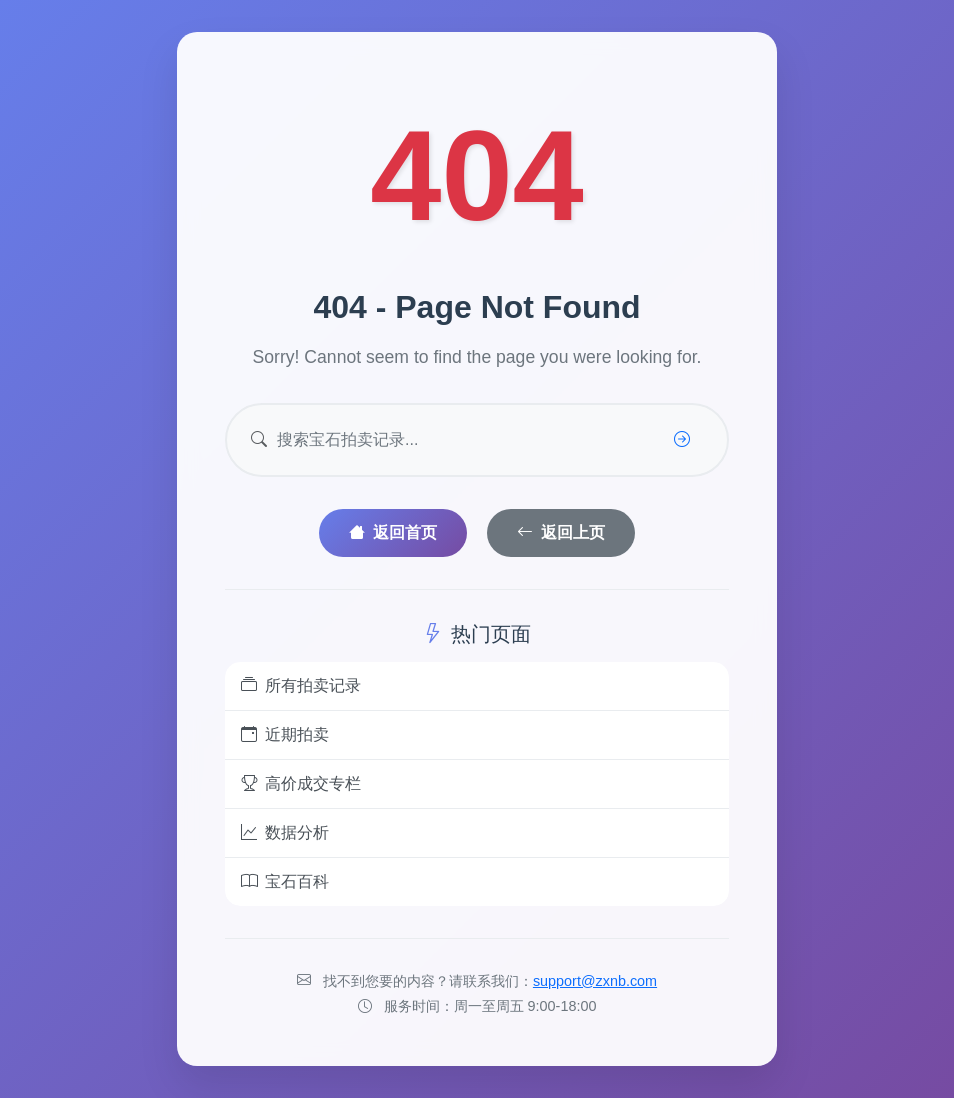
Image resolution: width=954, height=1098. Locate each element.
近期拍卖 (285, 735)
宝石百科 (285, 882)
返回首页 (393, 532)
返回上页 (561, 532)
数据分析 (285, 833)
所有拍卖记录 (301, 686)
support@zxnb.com (595, 981)
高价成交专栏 (301, 784)
